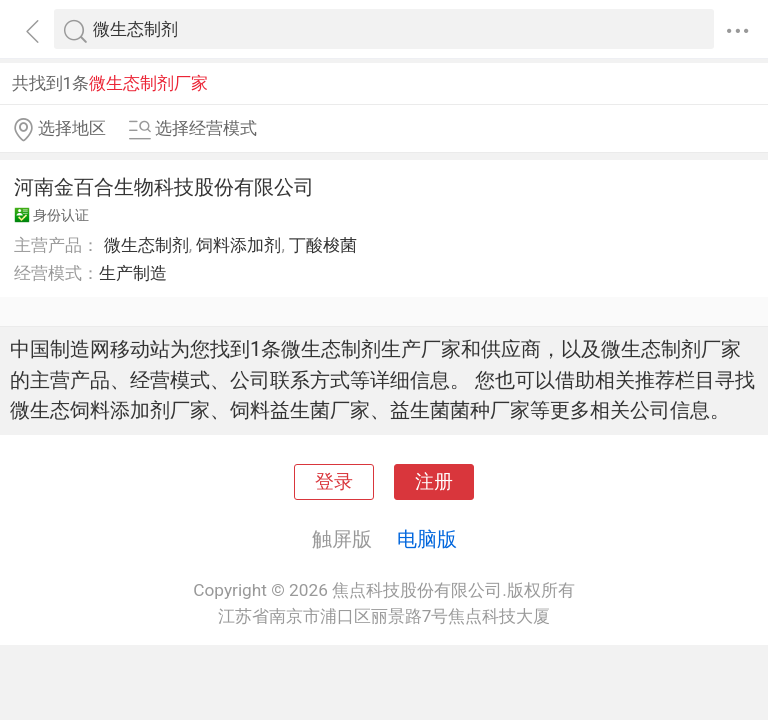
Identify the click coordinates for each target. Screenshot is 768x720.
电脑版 (427, 539)
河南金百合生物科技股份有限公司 (164, 187)
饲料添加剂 (238, 245)
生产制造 (133, 273)
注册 (434, 482)
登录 (334, 482)
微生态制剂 (146, 245)
